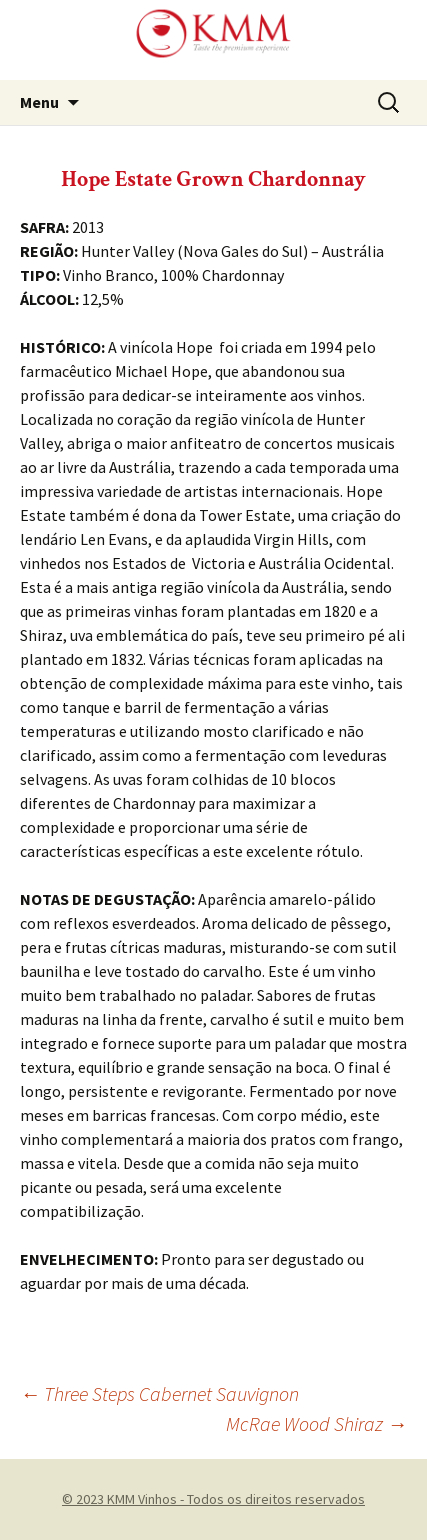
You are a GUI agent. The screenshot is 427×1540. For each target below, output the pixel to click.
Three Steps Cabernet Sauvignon (159, 1393)
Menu (39, 102)
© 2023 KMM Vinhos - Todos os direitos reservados (213, 1499)
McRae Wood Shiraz (316, 1423)
